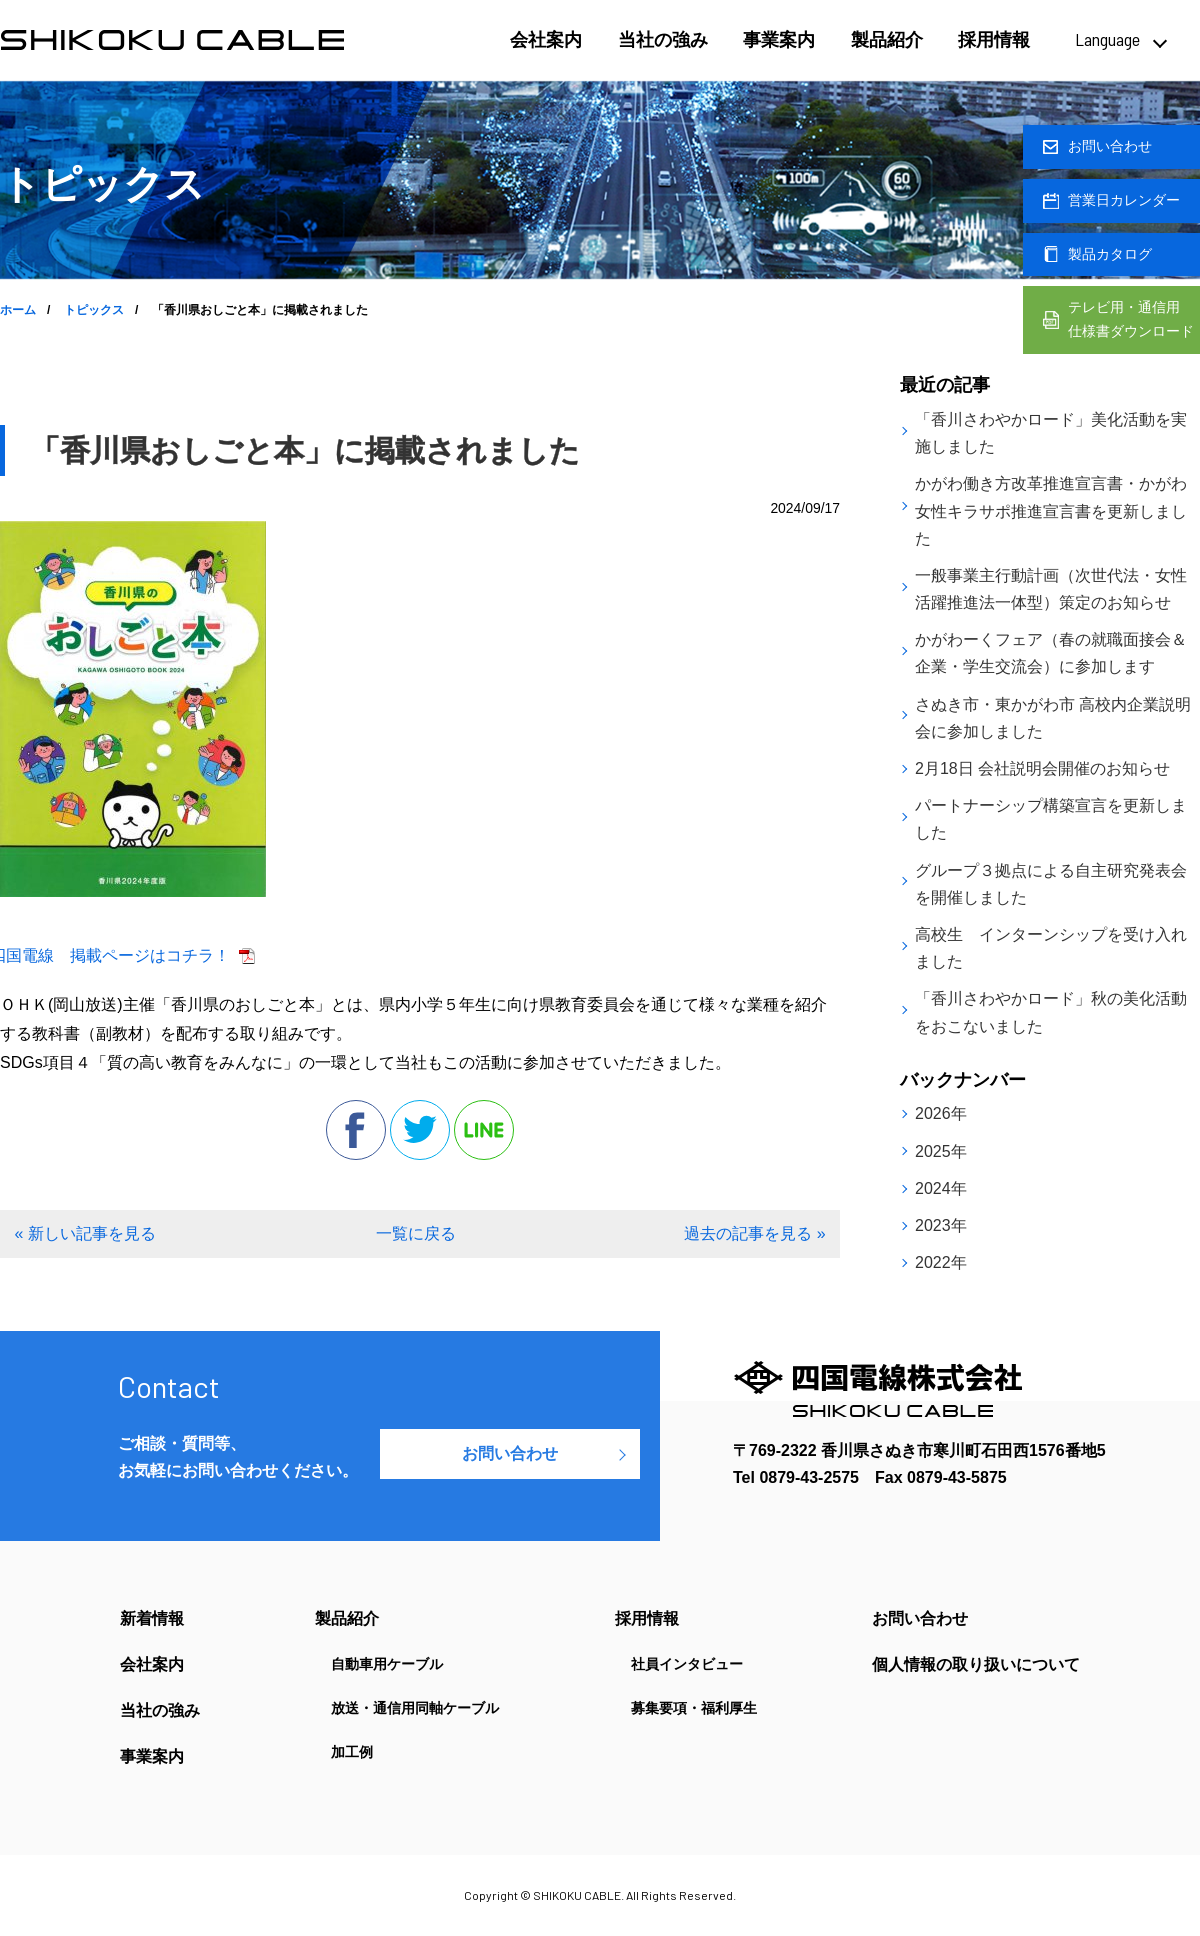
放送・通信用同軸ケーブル (415, 1708)
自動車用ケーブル (387, 1664)
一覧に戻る (416, 1233)
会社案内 (546, 40)
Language (1107, 39)
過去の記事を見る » (754, 1233)
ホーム (18, 310)
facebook (356, 1130)
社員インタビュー (687, 1664)
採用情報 (994, 40)
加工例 (352, 1752)
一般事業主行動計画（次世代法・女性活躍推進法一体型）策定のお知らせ (1051, 589)
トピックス (94, 310)
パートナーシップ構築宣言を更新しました (1051, 819)
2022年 (941, 1262)
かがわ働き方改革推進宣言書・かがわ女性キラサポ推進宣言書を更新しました (1051, 510)
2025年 (941, 1151)
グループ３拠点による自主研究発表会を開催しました (1051, 884)
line (484, 1130)
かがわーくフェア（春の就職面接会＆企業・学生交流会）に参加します (1051, 653)
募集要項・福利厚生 (694, 1708)
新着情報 (152, 1619)
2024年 (941, 1188)
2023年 (941, 1225)
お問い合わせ (510, 1453)
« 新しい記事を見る (84, 1233)
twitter (420, 1130)
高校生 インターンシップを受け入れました (1051, 948)
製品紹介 (887, 40)
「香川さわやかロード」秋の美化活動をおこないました (1051, 1012)
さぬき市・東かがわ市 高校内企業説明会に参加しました (1053, 718)
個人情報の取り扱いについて (976, 1665)
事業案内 (779, 40)
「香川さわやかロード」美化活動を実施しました (1051, 433)
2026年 (941, 1113)
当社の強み (663, 40)
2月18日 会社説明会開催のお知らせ (1042, 768)
